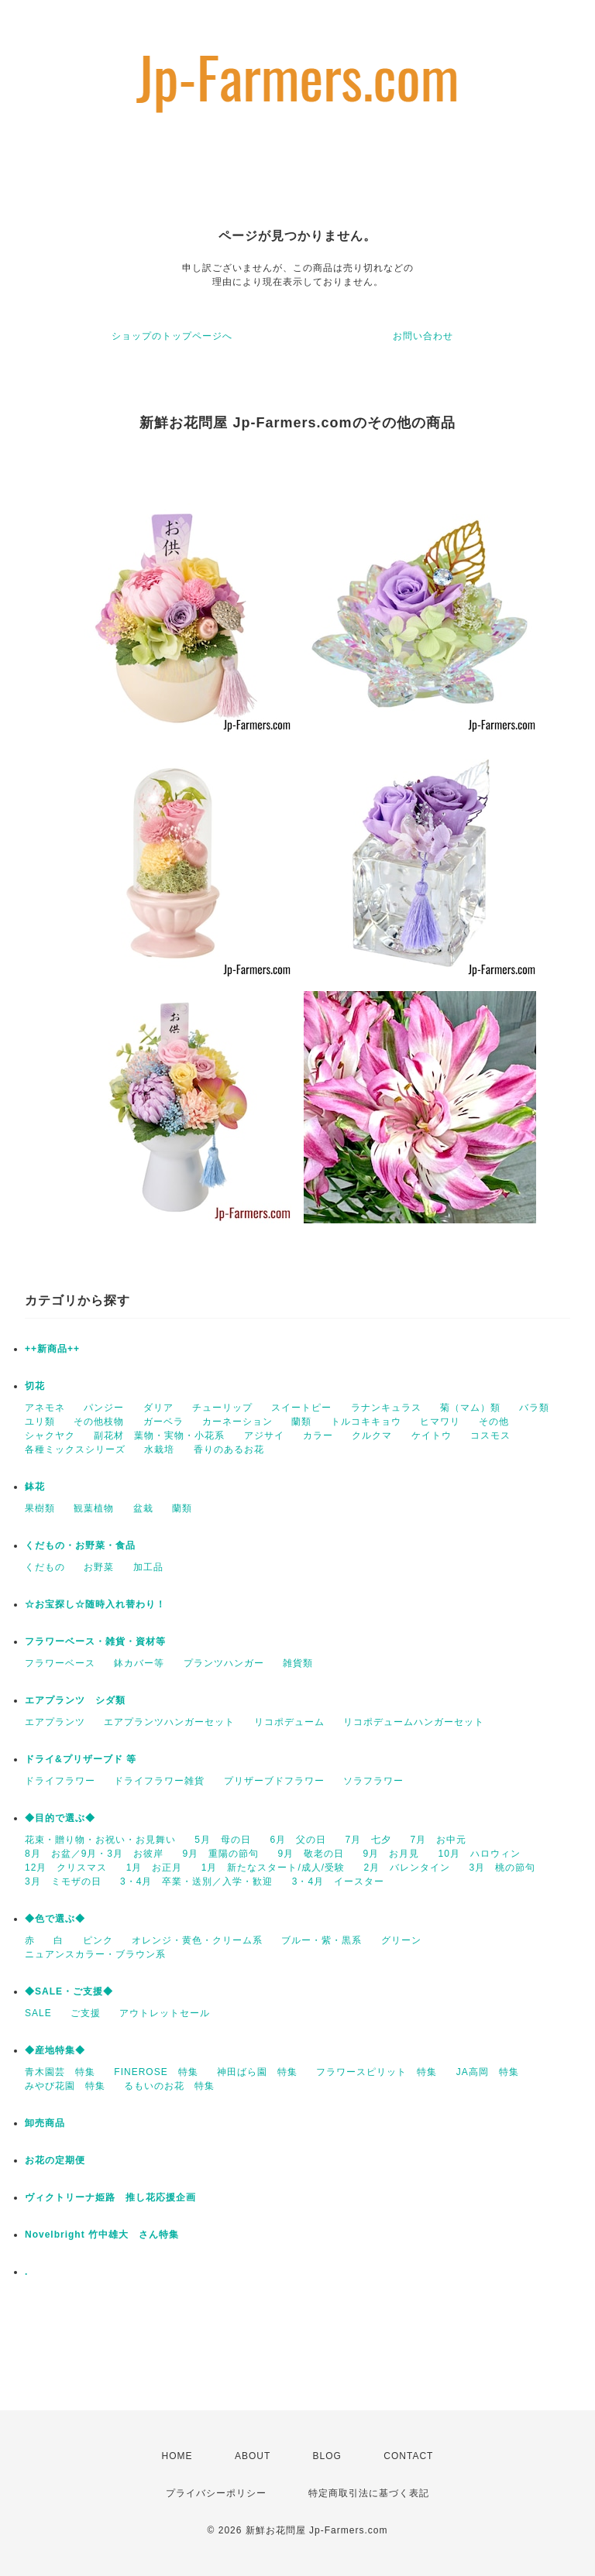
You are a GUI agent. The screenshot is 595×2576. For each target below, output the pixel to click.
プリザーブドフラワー (274, 1780)
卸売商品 (45, 2123)
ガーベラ (163, 1421)
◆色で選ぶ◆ (55, 1918)
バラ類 (534, 1407)
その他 (494, 1421)
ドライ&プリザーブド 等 (80, 1759)
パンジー (104, 1407)
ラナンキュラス (386, 1407)
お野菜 (99, 1567)
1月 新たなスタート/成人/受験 (273, 1867)
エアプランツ (55, 1722)
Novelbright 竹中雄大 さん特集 (102, 2234)
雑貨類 (298, 1663)
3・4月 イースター (338, 1881)
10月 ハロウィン (479, 1853)
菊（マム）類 (470, 1407)
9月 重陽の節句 (220, 1853)
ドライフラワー (60, 1780)
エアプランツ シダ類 (75, 1700)
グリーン (401, 1940)
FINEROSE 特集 (156, 2072)
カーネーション (237, 1421)
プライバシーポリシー (216, 2493)
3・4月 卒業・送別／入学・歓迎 (196, 1881)
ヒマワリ (440, 1421)
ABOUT (252, 2456)
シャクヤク (50, 1435)
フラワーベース (60, 1663)
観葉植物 (94, 1508)
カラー (318, 1435)
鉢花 (35, 1486)
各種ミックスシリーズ (75, 1449)
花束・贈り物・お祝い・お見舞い (100, 1839)
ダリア (158, 1407)
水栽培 (159, 1449)
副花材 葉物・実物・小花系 (159, 1435)
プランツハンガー (224, 1663)
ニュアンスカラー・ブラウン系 (95, 1954)
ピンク (98, 1940)
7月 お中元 (438, 1839)
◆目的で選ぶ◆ (60, 1818)
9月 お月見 (391, 1853)
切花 (35, 1386)
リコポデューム (289, 1722)
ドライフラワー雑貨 (159, 1780)
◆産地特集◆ (55, 2050)
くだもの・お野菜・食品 (80, 1545)
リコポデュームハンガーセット (413, 1722)
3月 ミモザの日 (63, 1881)
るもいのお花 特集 (169, 2085)
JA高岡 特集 (487, 2072)
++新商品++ (52, 1348)
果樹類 (40, 1508)
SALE (38, 2013)
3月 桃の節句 (502, 1867)
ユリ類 (40, 1421)
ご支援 (86, 2013)
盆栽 (143, 1508)
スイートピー (301, 1407)
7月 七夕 (368, 1839)
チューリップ (222, 1407)
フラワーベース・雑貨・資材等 (95, 1641)
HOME (177, 2456)
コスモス (490, 1435)
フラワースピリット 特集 (376, 2072)
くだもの (45, 1567)
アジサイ (264, 1435)
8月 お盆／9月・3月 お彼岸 (94, 1853)
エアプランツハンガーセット (169, 1722)
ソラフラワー (373, 1780)
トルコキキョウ (366, 1421)
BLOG (327, 2456)
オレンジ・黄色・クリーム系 (197, 1940)
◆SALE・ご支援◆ (69, 1991)
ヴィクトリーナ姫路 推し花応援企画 (110, 2197)
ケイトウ (431, 1435)
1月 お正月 (154, 1867)
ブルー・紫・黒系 (321, 1940)
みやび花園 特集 (65, 2085)
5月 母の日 (222, 1839)
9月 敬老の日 (310, 1853)
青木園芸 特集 (60, 2072)
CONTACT (408, 2456)
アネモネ (45, 1407)
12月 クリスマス (66, 1867)
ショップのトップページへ (172, 336)
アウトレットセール (164, 2013)
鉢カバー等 (139, 1663)
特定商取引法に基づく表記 (368, 2493)
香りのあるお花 (229, 1449)
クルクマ (372, 1435)
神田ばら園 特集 (257, 2072)
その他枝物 (99, 1421)
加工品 (148, 1567)
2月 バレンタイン (406, 1867)
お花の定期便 (55, 2160)
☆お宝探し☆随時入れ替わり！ (95, 1604)
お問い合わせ (423, 336)
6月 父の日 (298, 1839)
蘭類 (301, 1421)
